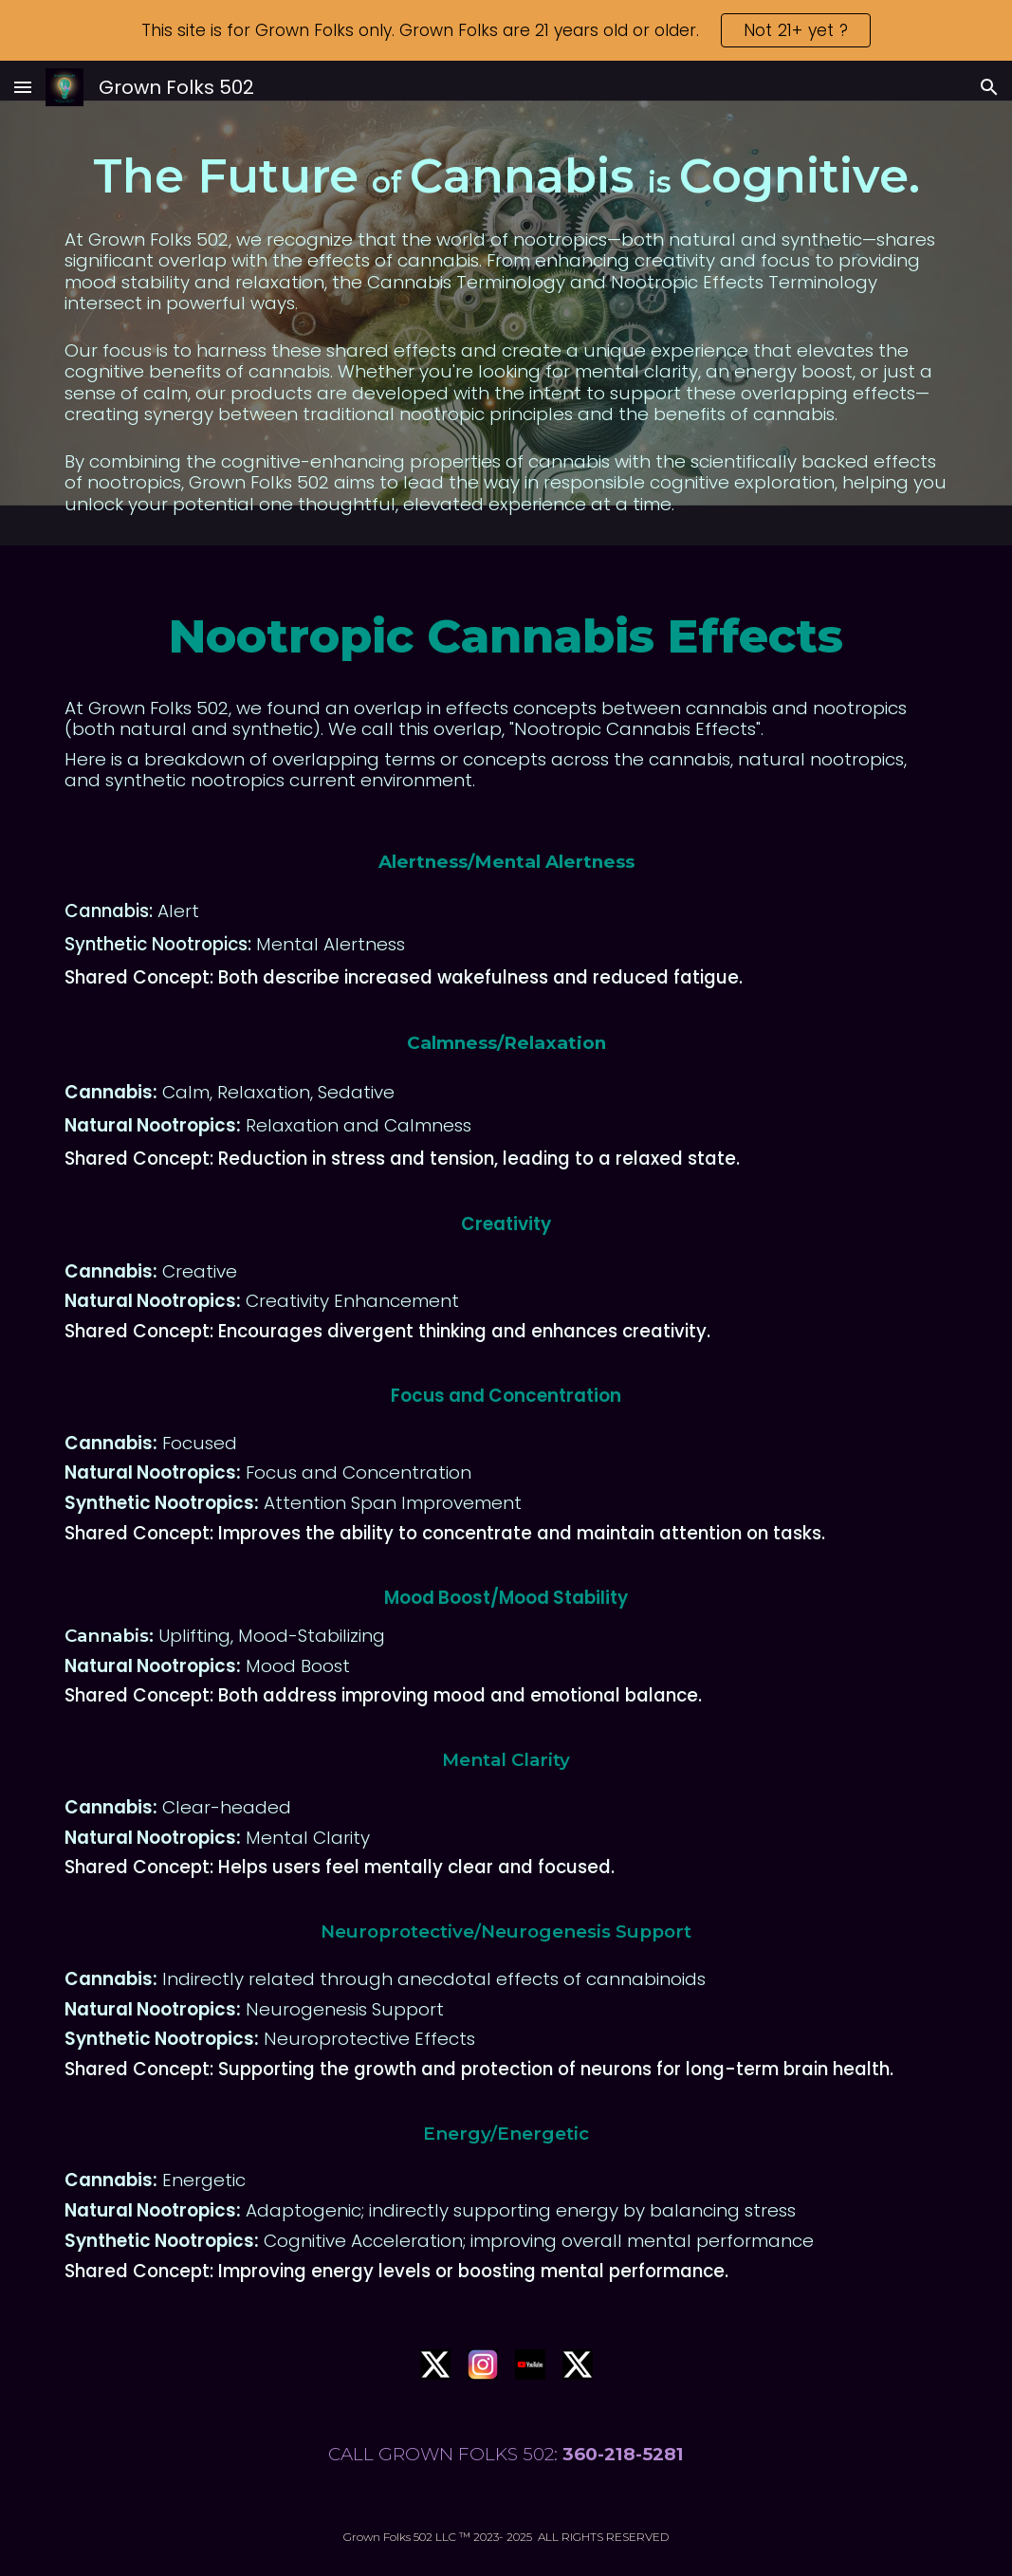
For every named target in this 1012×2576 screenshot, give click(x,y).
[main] (506, 330)
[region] (506, 30)
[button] (23, 87)
